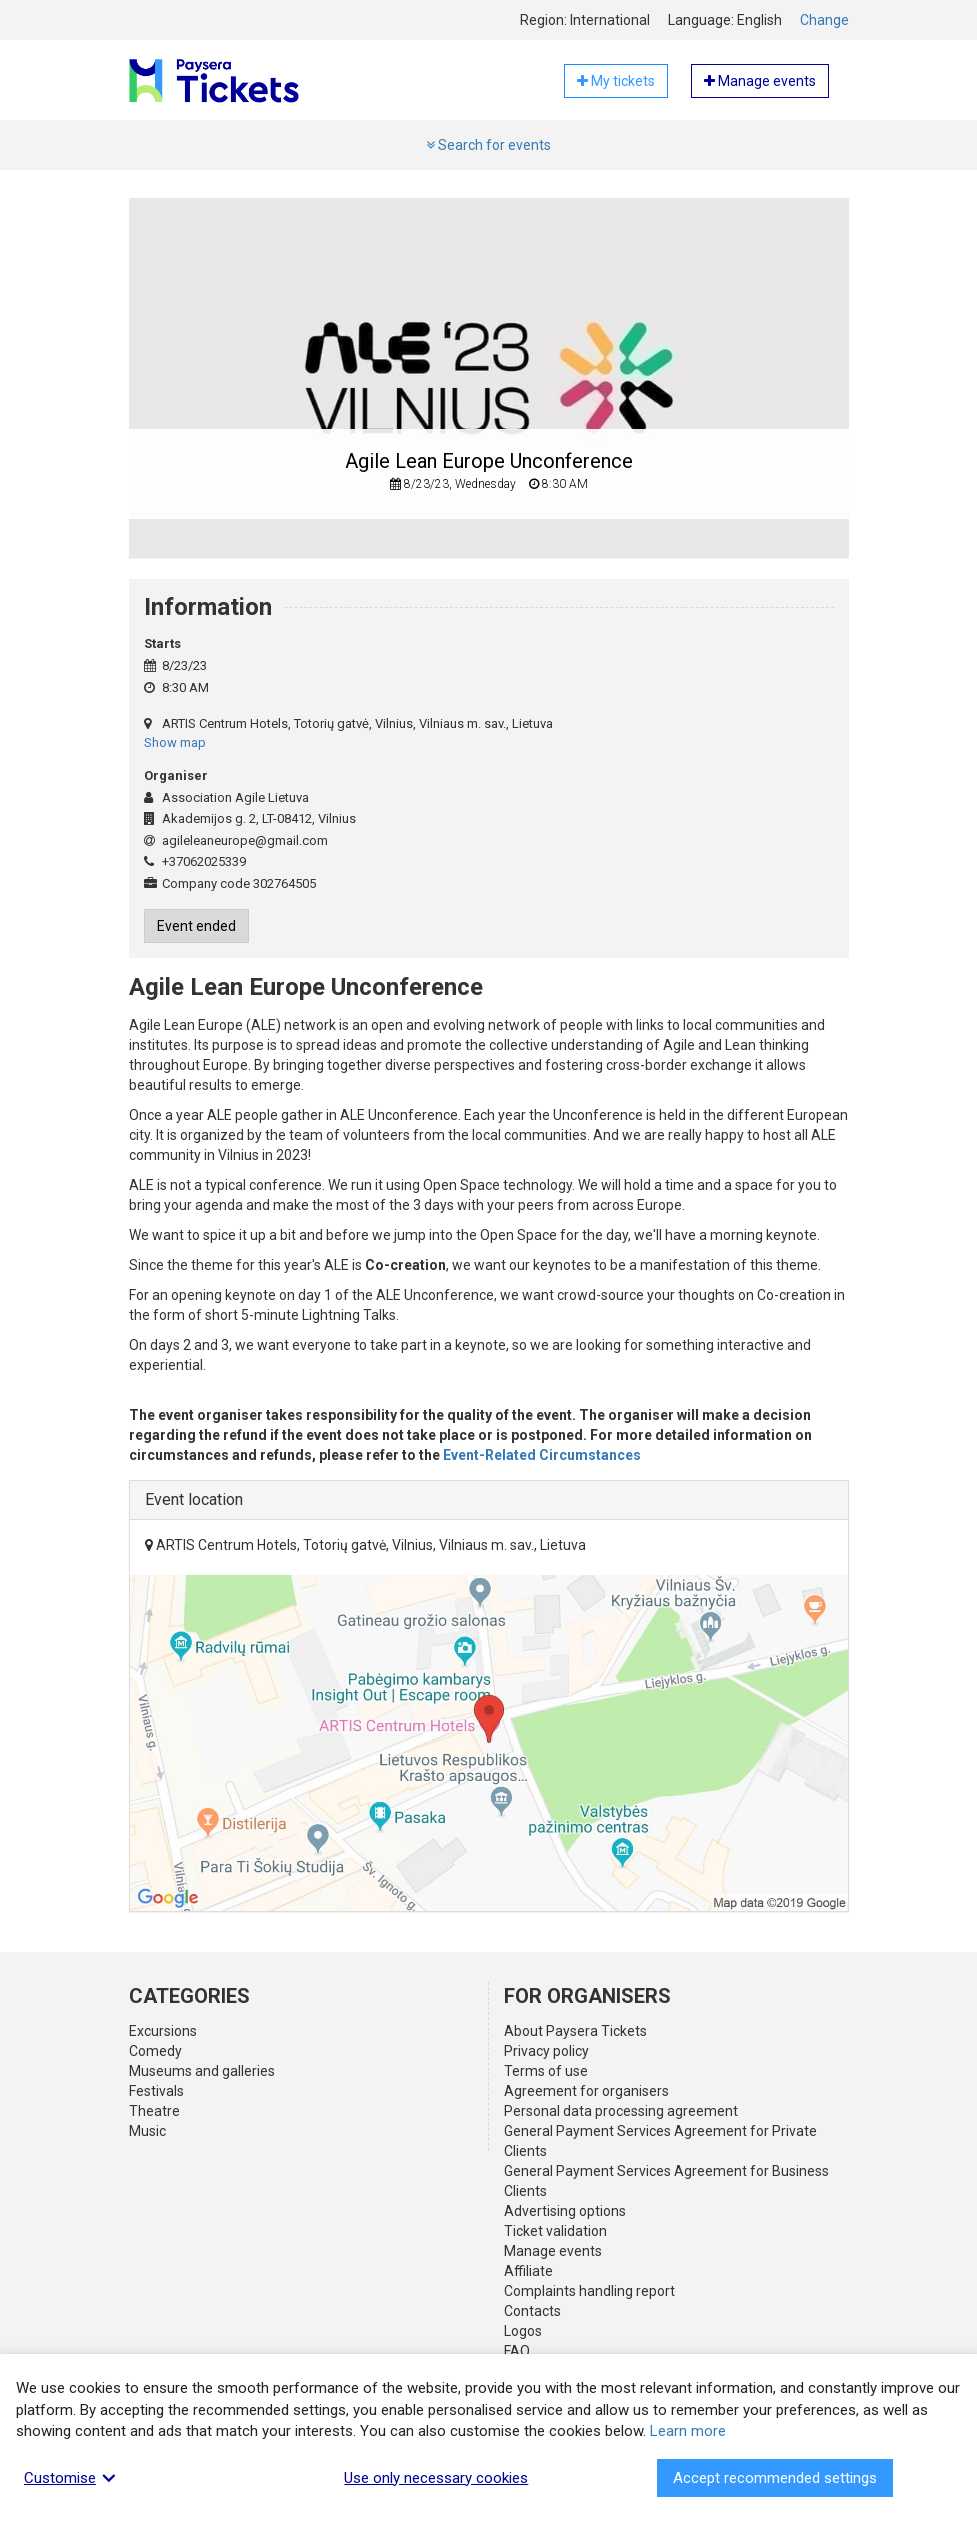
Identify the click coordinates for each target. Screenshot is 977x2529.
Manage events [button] (760, 81)
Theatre (154, 2111)
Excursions (163, 2031)
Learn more (688, 2431)
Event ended (196, 926)
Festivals (156, 2091)
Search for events (488, 145)
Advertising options (565, 2211)
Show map (175, 742)
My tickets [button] (616, 81)
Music (147, 2131)
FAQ (517, 2351)
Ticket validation (555, 2231)
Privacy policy (546, 2051)
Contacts (532, 2311)
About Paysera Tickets (575, 2031)
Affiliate (528, 2271)
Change (824, 20)
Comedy (155, 2051)
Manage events (553, 2251)
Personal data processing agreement (621, 2111)
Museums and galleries (202, 2071)
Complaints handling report (589, 2291)
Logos (523, 2331)
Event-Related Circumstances (542, 1455)
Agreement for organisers (586, 2091)
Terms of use (546, 2071)
